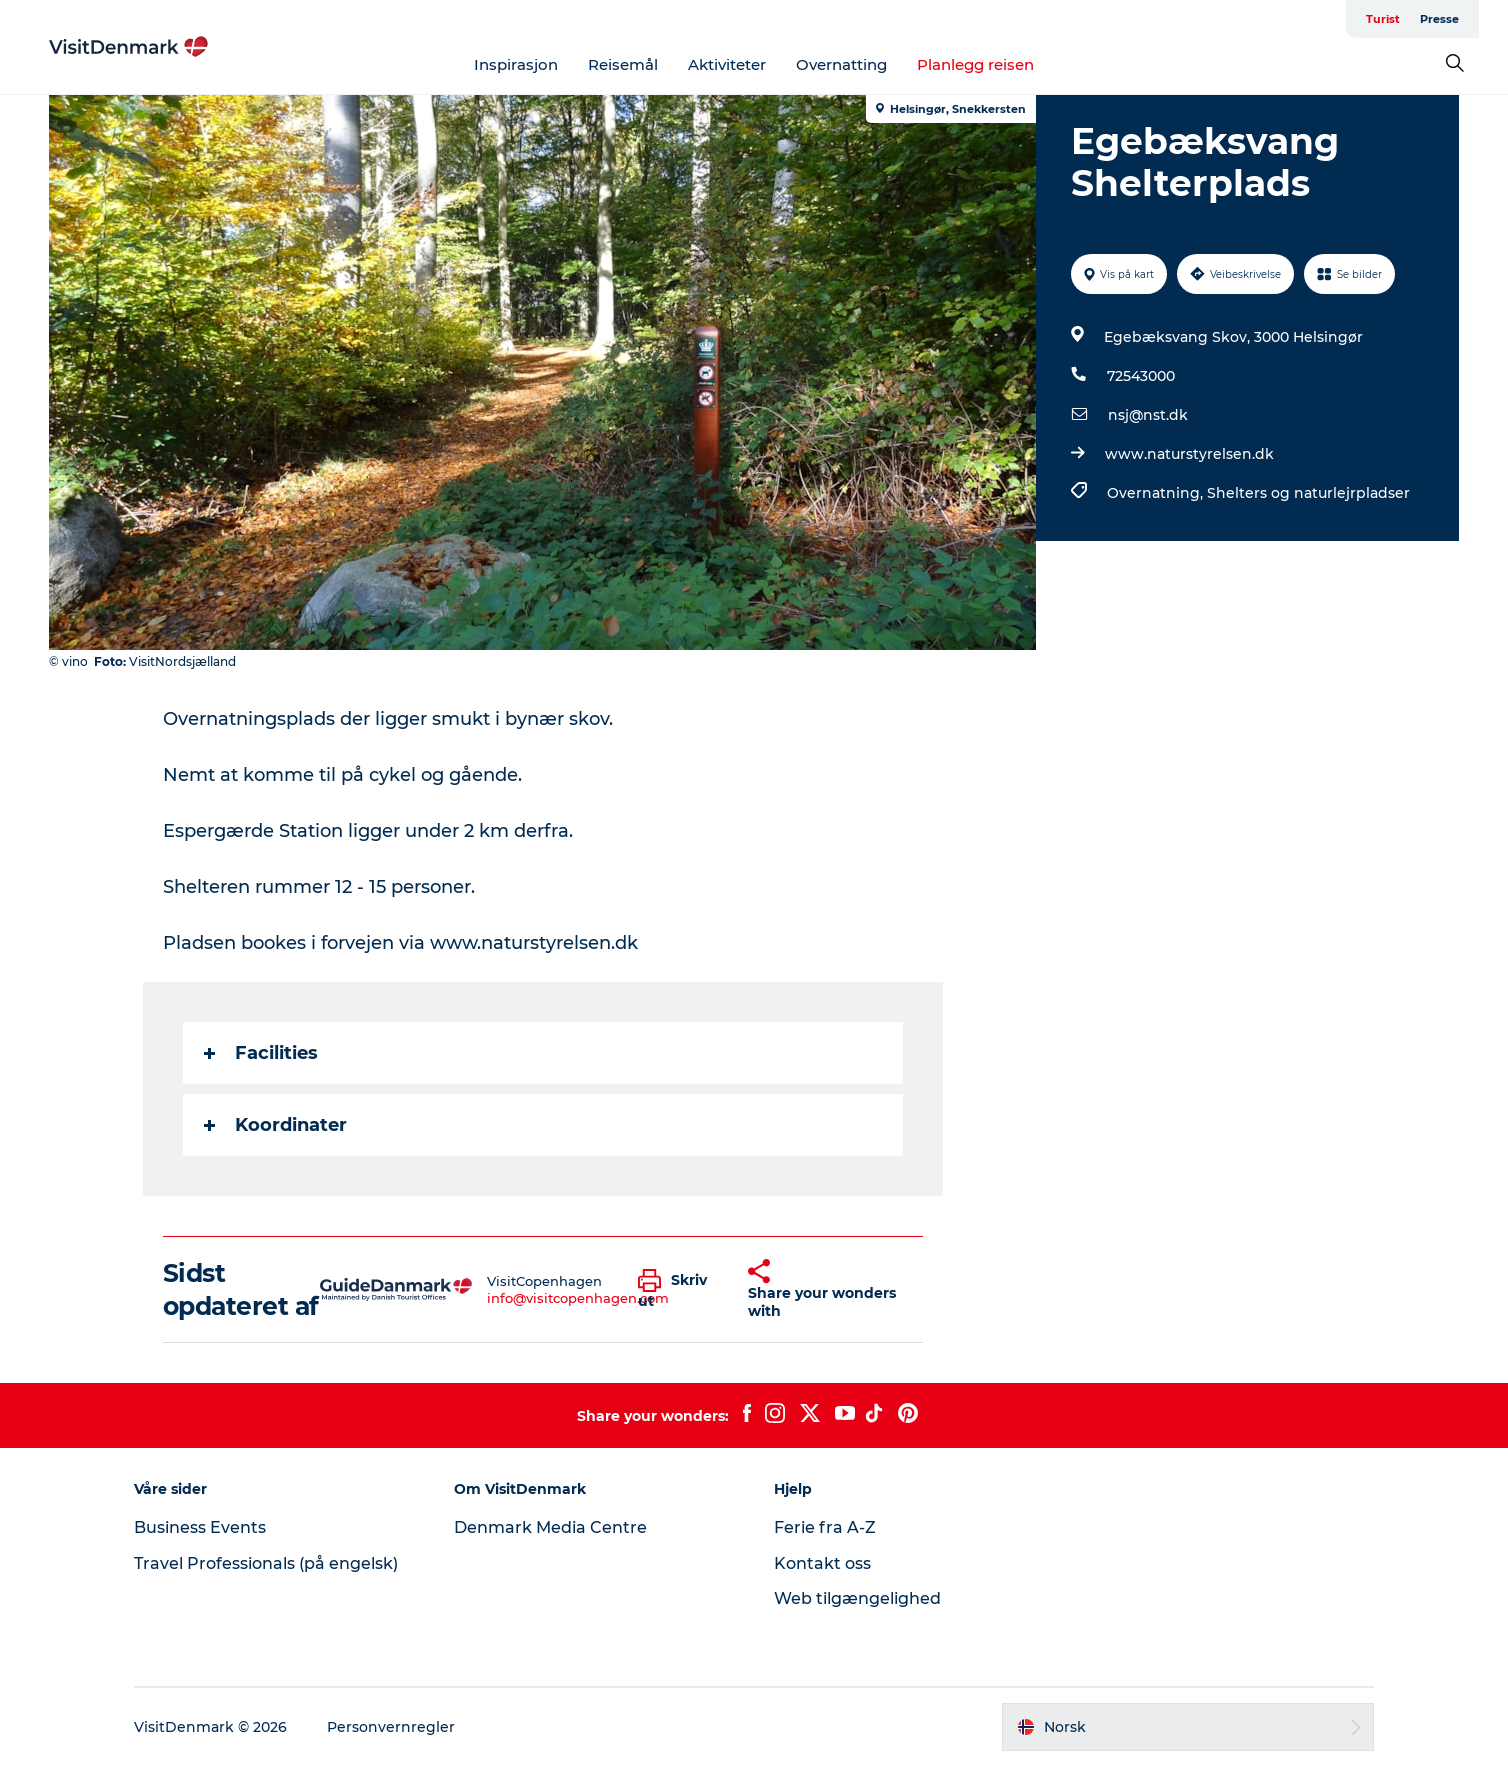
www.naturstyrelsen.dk (1189, 454)
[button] (678, 1290)
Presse (1439, 19)
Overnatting (841, 64)
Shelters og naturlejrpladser (1308, 493)
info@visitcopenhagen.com (578, 1298)
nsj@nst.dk (1148, 415)
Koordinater (275, 1125)
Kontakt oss (822, 1563)
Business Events (200, 1527)
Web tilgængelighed (857, 1598)
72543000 (1141, 376)
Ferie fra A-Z (825, 1527)
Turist (1383, 19)
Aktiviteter (727, 64)
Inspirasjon (516, 64)
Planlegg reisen (975, 64)
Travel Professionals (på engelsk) (266, 1563)
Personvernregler (391, 1727)
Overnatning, (1157, 493)
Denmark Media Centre (550, 1527)
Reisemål (623, 64)
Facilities (261, 1053)
